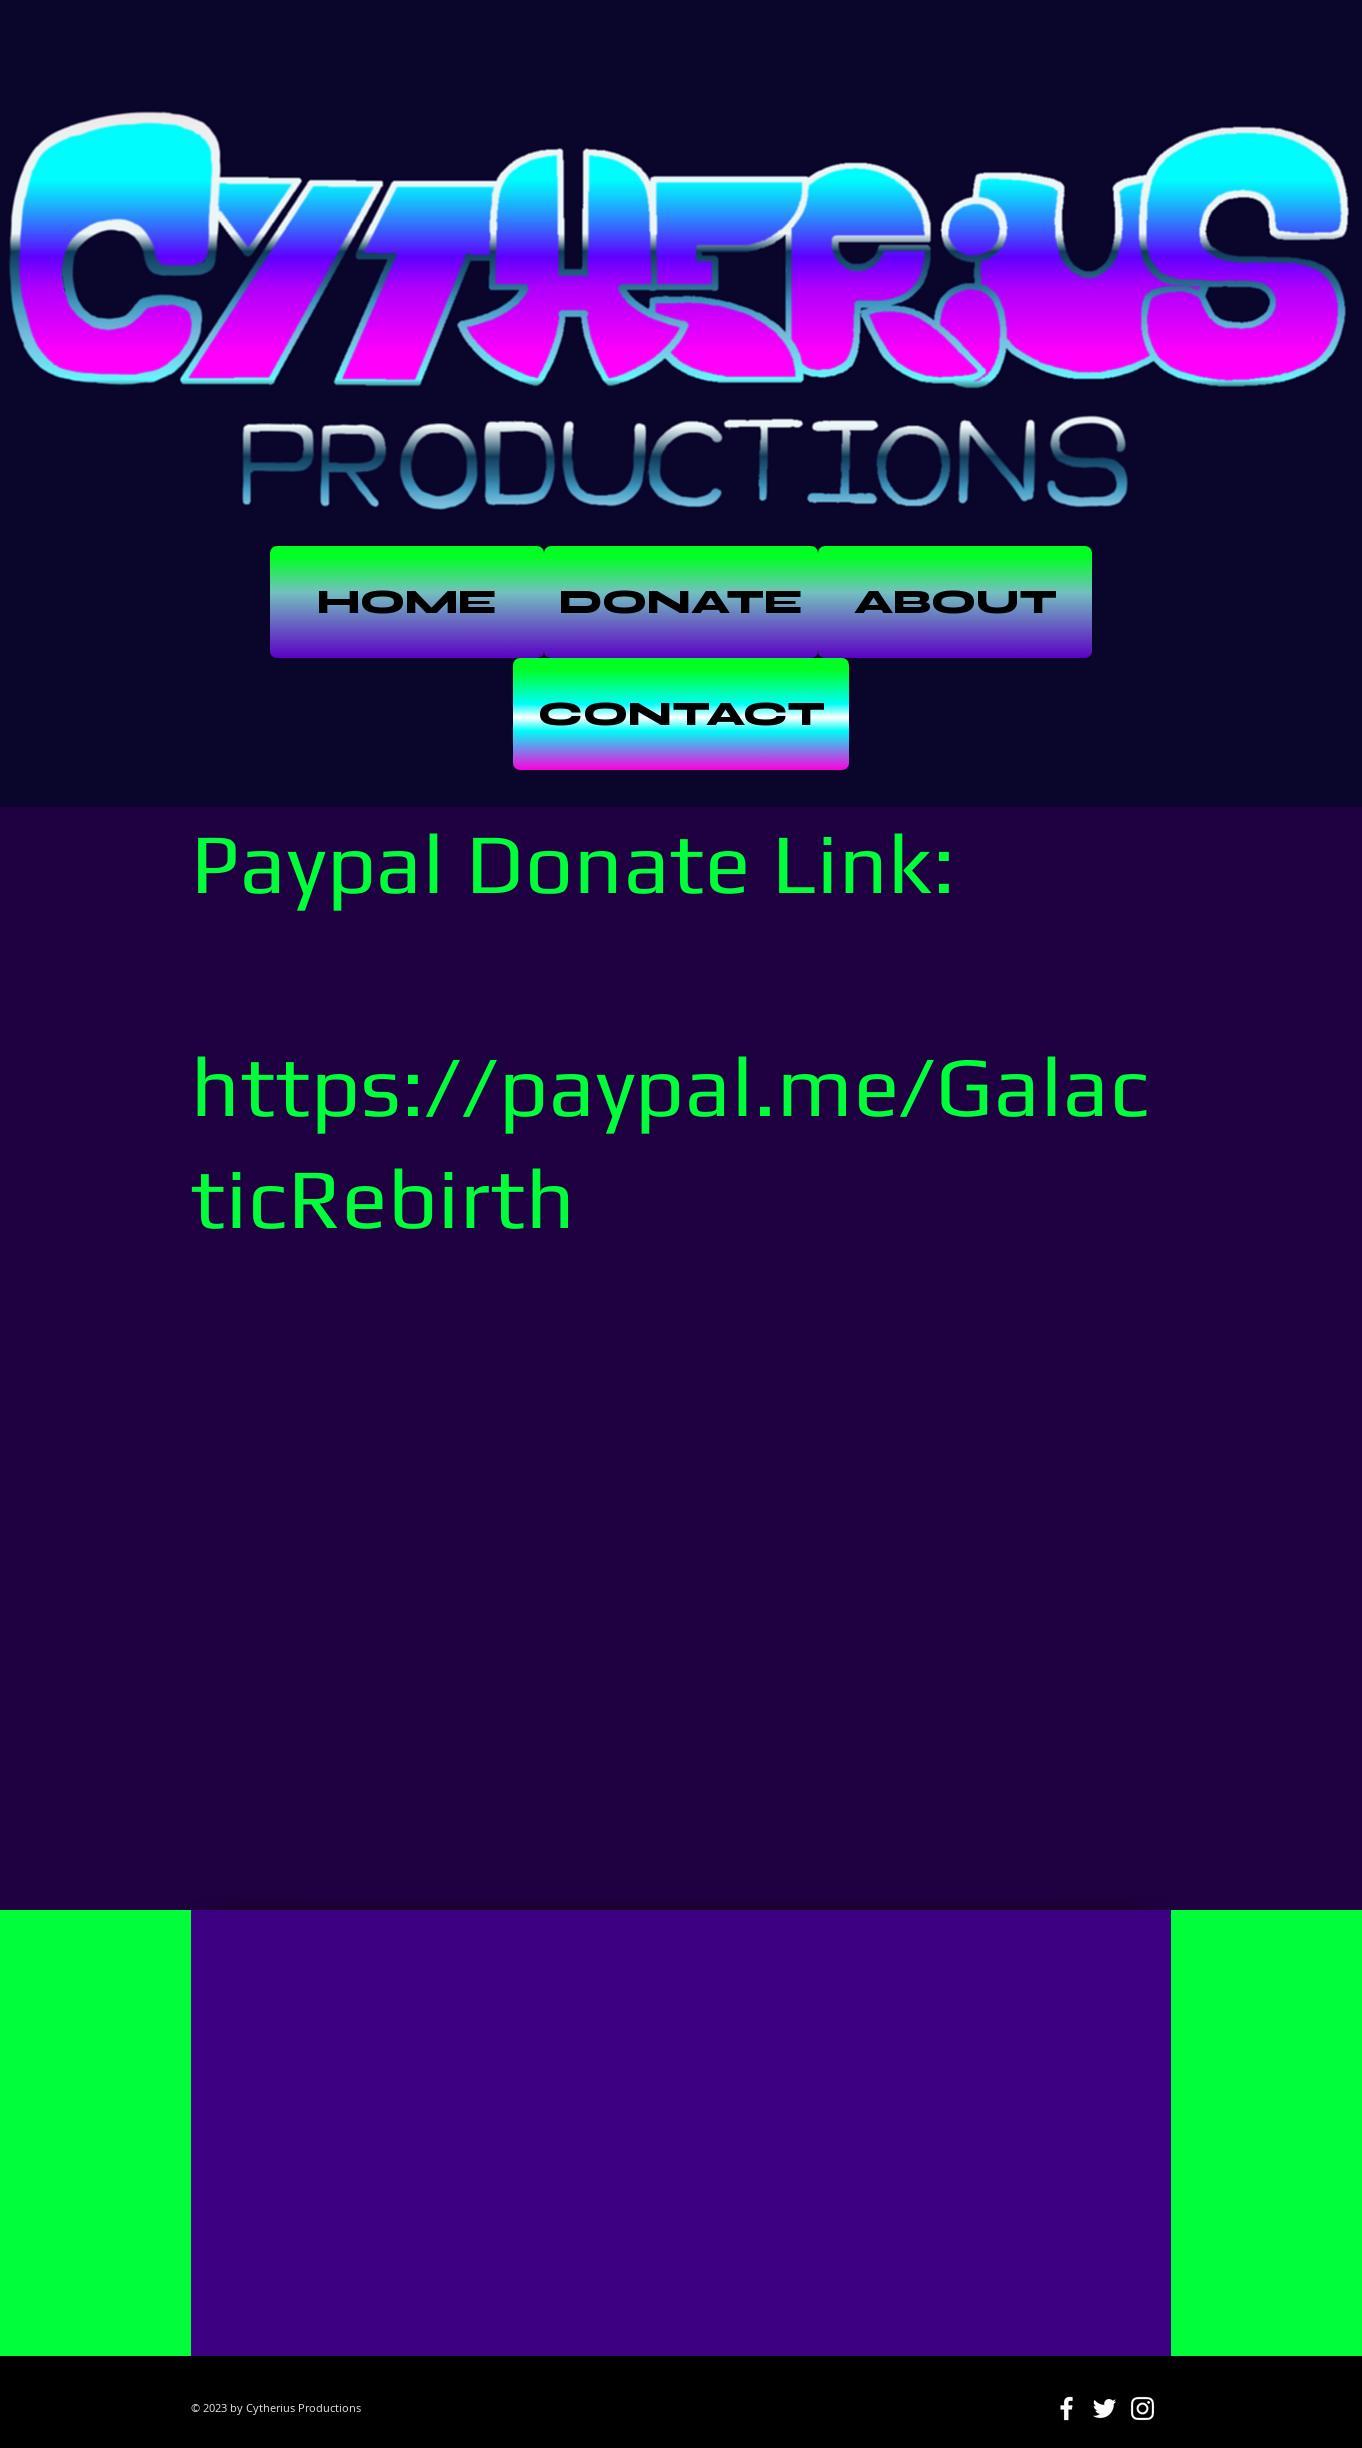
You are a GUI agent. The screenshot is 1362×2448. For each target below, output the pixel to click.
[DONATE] (681, 602)
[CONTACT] (681, 714)
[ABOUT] (955, 602)
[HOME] (407, 602)
